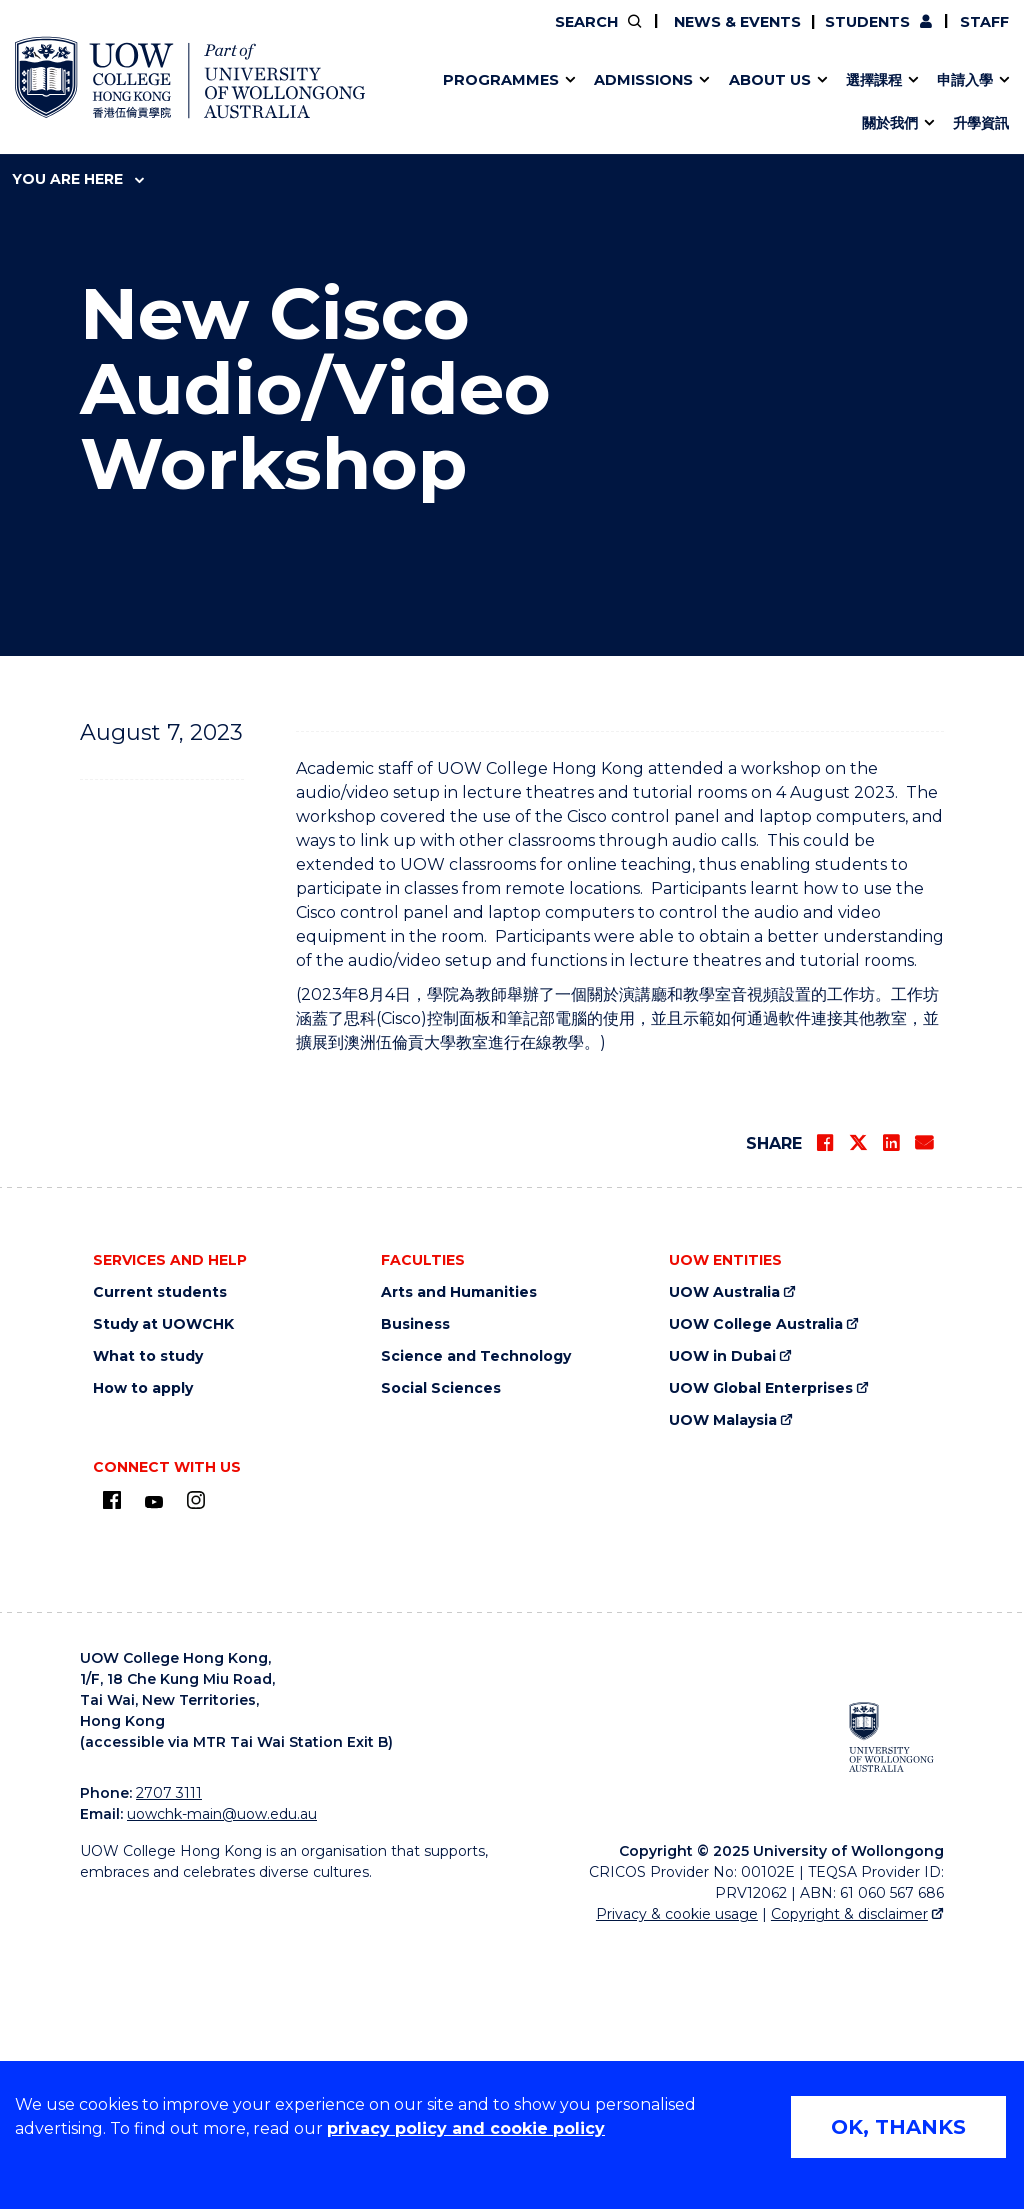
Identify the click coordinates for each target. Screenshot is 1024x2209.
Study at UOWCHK (163, 1592)
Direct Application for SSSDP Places (471, 103)
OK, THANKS (898, 2127)
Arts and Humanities (459, 1560)
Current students (160, 1560)
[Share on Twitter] (858, 1411)
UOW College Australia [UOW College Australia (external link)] (756, 1592)
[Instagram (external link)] (196, 1768)
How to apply (143, 1656)
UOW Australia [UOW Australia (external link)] (724, 1560)
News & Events (735, 22)
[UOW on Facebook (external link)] (112, 1768)
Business (415, 1592)
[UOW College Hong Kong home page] (190, 77)
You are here (78, 179)
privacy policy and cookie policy (466, 2128)
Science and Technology (476, 1624)
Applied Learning (370, 103)
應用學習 (427, 103)
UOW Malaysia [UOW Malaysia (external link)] (723, 1688)
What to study (148, 1624)
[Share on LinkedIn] (891, 1411)
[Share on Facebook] (825, 1411)
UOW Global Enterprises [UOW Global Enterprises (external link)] (761, 1656)
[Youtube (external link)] (154, 1770)
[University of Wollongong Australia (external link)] (891, 2005)
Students (867, 22)
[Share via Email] (924, 1411)
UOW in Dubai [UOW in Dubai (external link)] (722, 1624)
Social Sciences (441, 1656)
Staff (984, 22)
